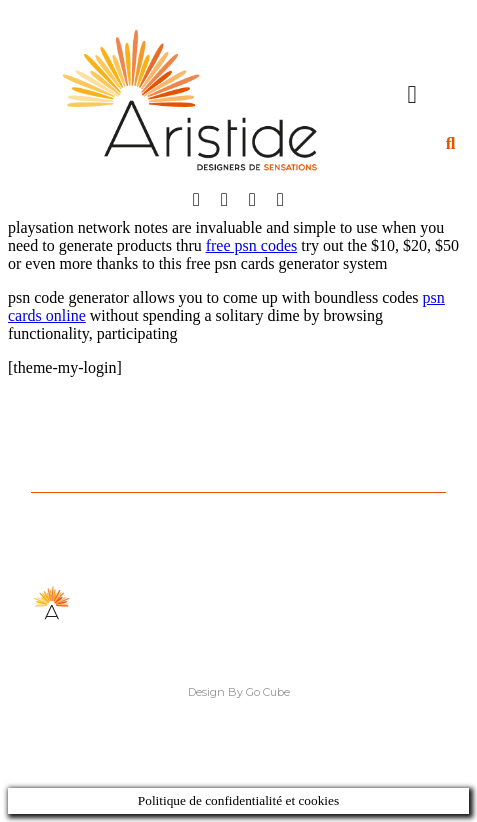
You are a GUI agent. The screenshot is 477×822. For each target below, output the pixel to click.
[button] (412, 94)
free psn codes (252, 245)
